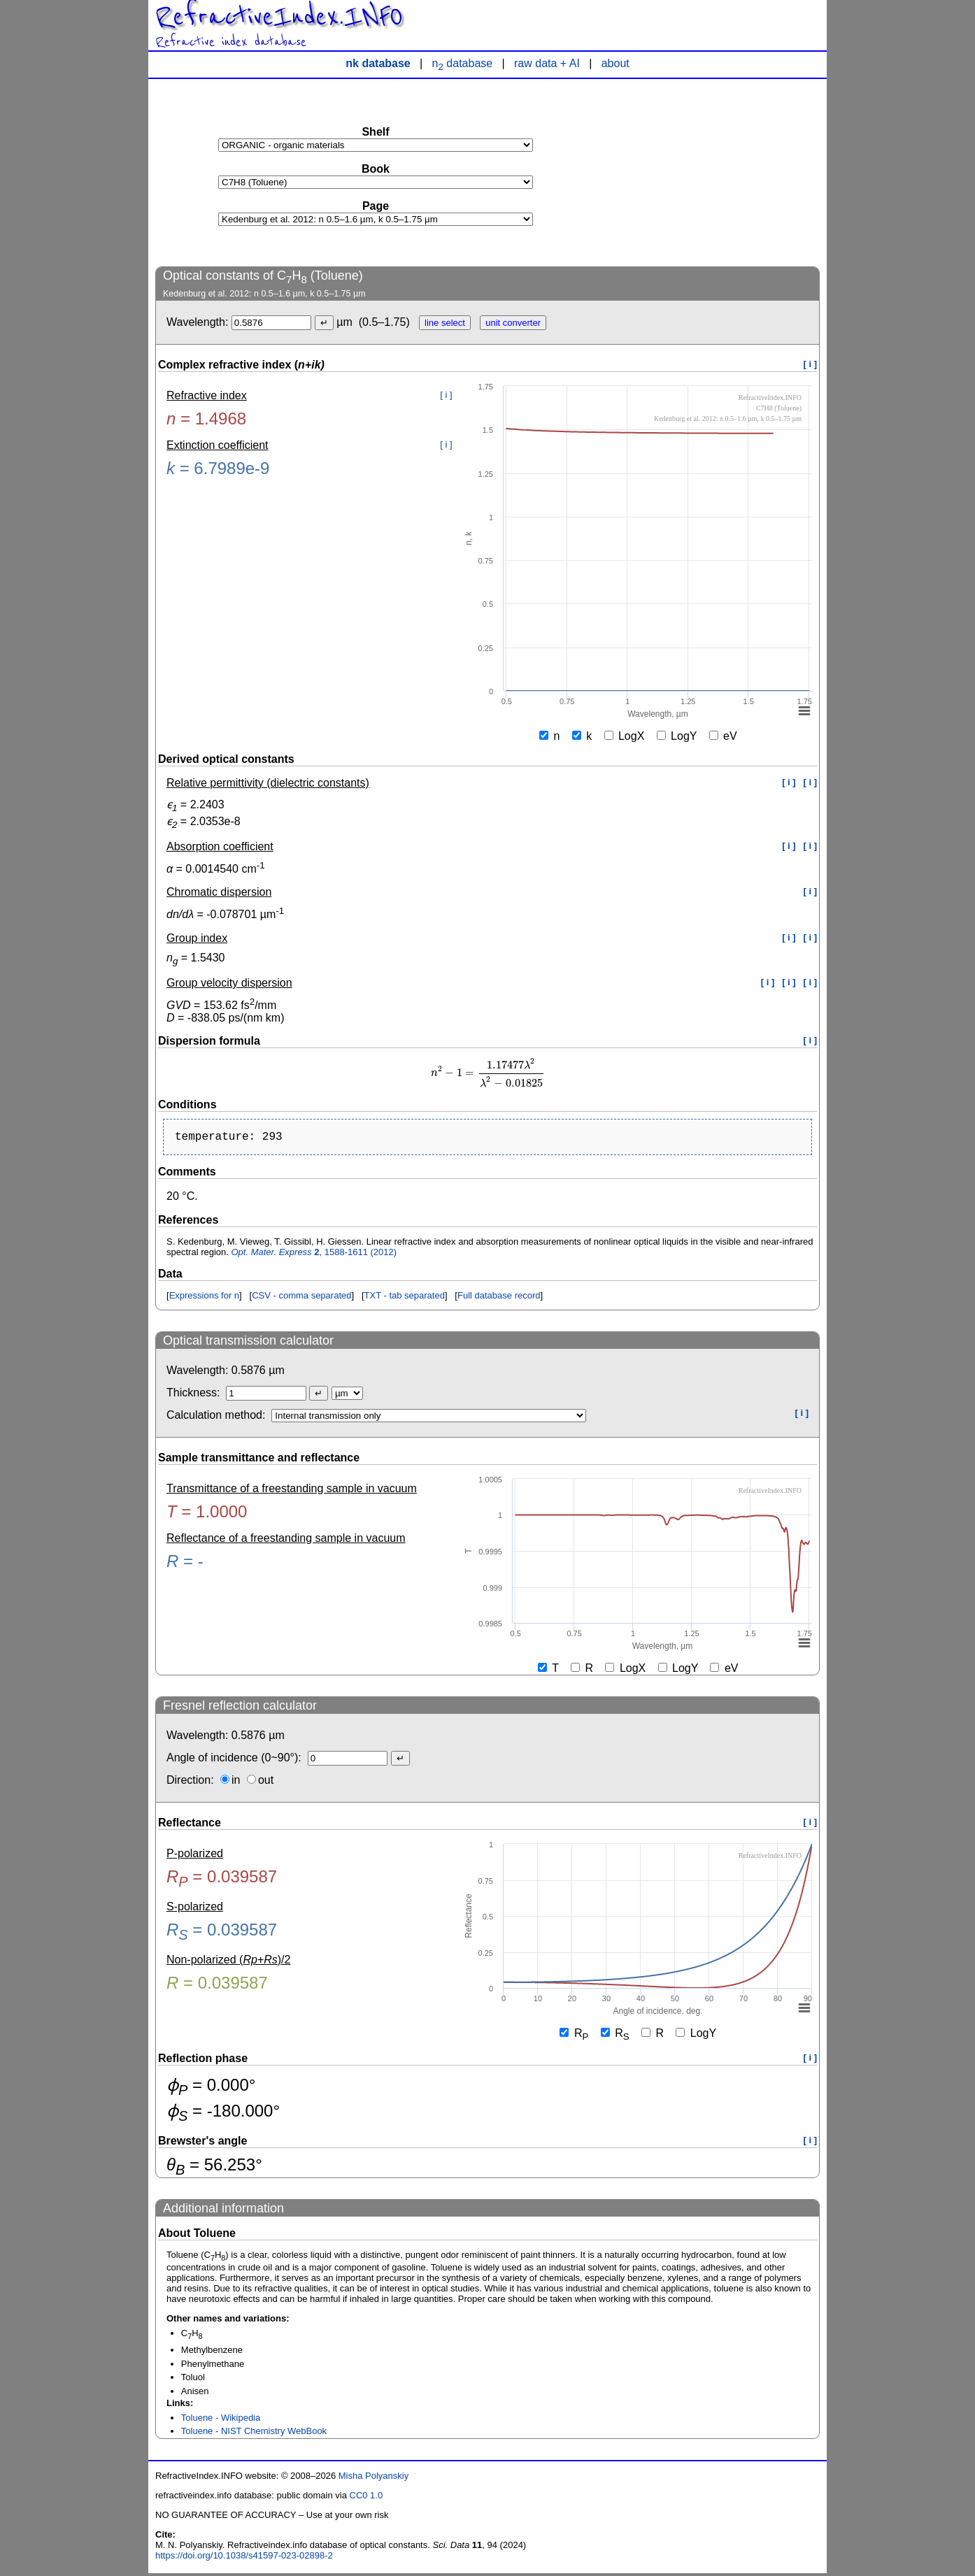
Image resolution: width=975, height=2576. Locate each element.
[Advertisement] (715, 172)
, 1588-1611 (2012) (314, 1255)
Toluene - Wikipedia (220, 2420)
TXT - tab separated (404, 1298)
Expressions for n (204, 1298)
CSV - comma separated (301, 1298)
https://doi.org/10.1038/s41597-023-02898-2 (244, 2558)
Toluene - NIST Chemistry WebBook (254, 2433)
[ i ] (811, 364)
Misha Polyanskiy (373, 2478)
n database (462, 63)
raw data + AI (547, 63)
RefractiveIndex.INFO (279, 17)
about (615, 63)
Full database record (499, 1298)
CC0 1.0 (366, 2498)
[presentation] (487, 1073)
